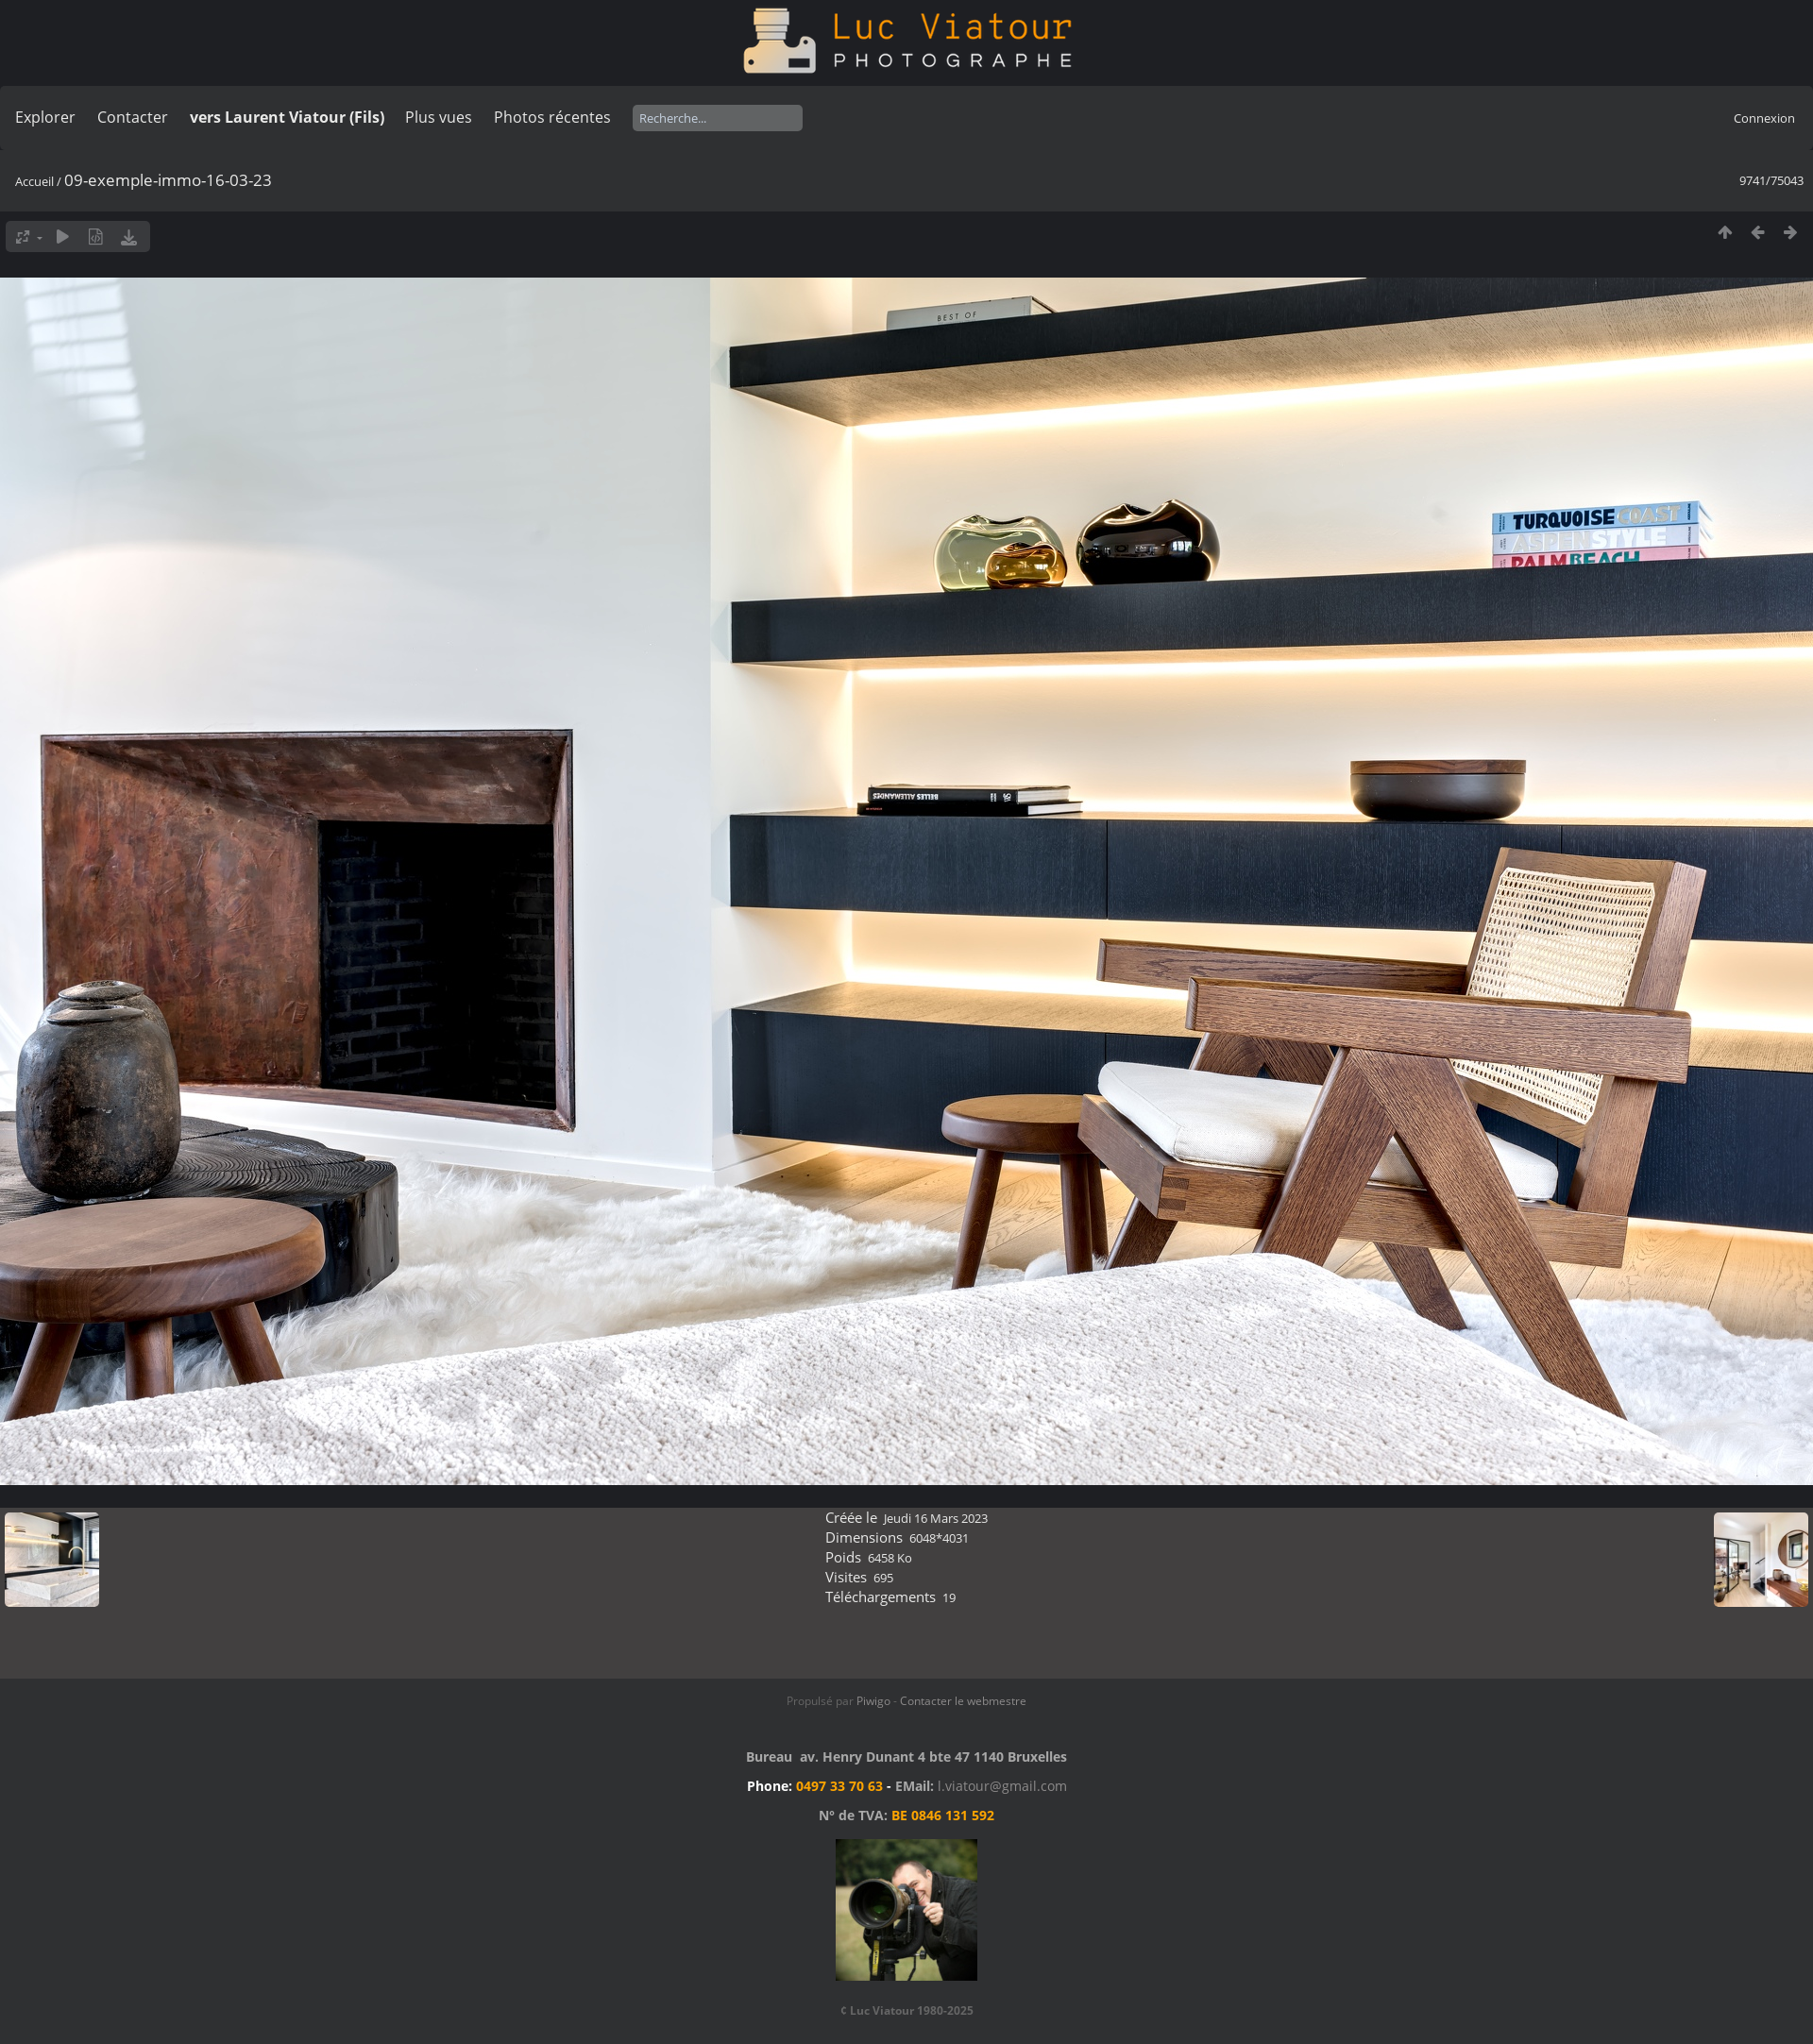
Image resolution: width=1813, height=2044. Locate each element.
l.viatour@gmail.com (1002, 1786)
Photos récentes (552, 117)
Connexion (1764, 118)
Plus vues (438, 117)
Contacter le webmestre (963, 1701)
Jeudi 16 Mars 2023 (936, 1518)
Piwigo (873, 1701)
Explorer (45, 117)
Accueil (34, 181)
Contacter (132, 117)
